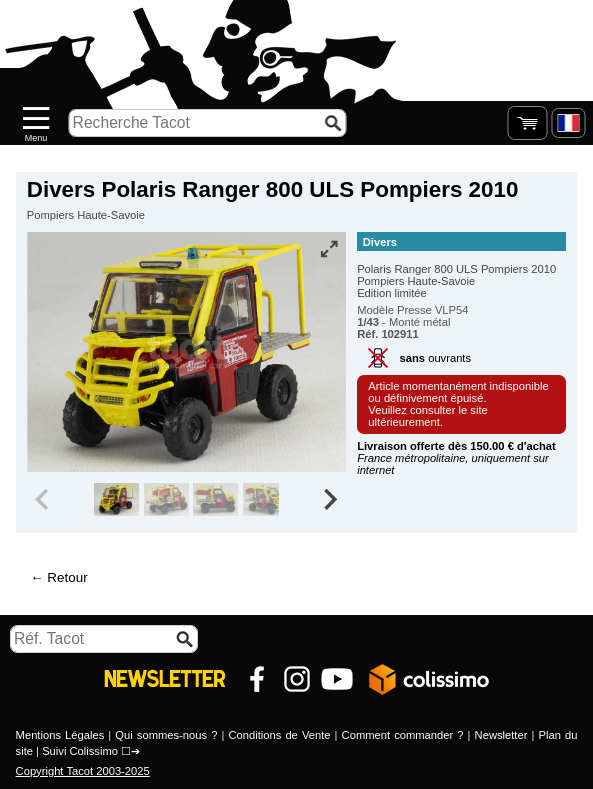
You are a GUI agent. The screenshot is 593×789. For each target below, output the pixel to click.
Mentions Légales (60, 735)
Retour (67, 577)
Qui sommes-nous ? (166, 735)
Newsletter (501, 735)
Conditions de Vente (279, 735)
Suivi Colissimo (80, 751)
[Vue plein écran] (329, 249)
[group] (116, 500)
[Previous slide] (44, 500)
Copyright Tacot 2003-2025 (83, 771)
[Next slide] (329, 500)
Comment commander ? (403, 735)
